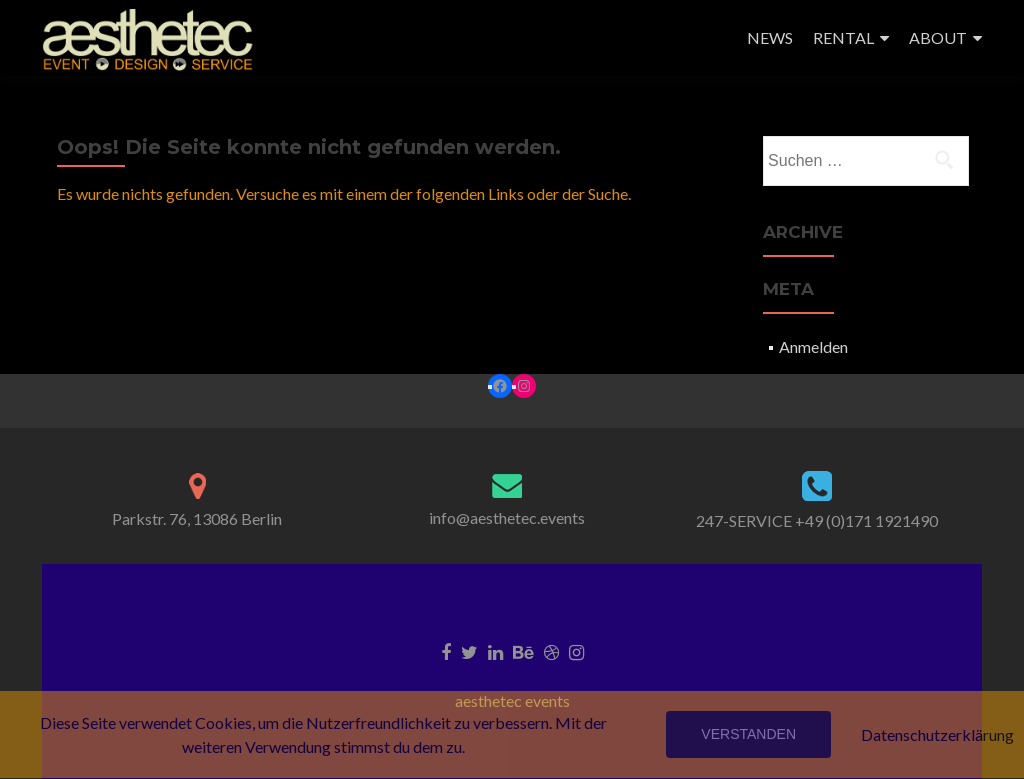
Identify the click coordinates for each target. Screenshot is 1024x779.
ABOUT (938, 37)
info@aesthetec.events (507, 517)
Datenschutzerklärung (937, 734)
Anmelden (813, 346)
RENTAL (843, 37)
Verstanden (748, 734)
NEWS (770, 37)
